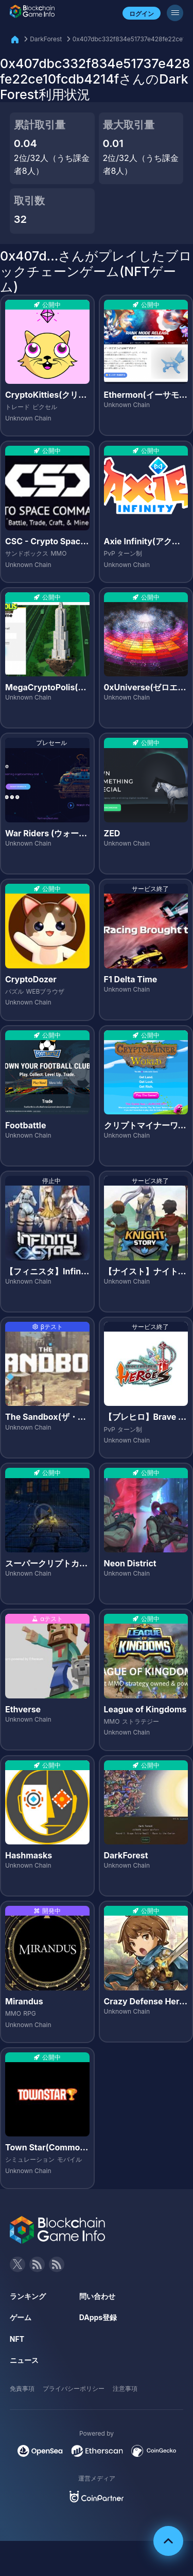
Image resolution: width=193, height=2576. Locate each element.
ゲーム (20, 2317)
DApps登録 (98, 2317)
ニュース (24, 2360)
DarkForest (46, 39)
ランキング (28, 2296)
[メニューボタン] (175, 13)
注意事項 (125, 2388)
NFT (17, 2339)
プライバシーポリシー (73, 2388)
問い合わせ (97, 2296)
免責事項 (22, 2388)
